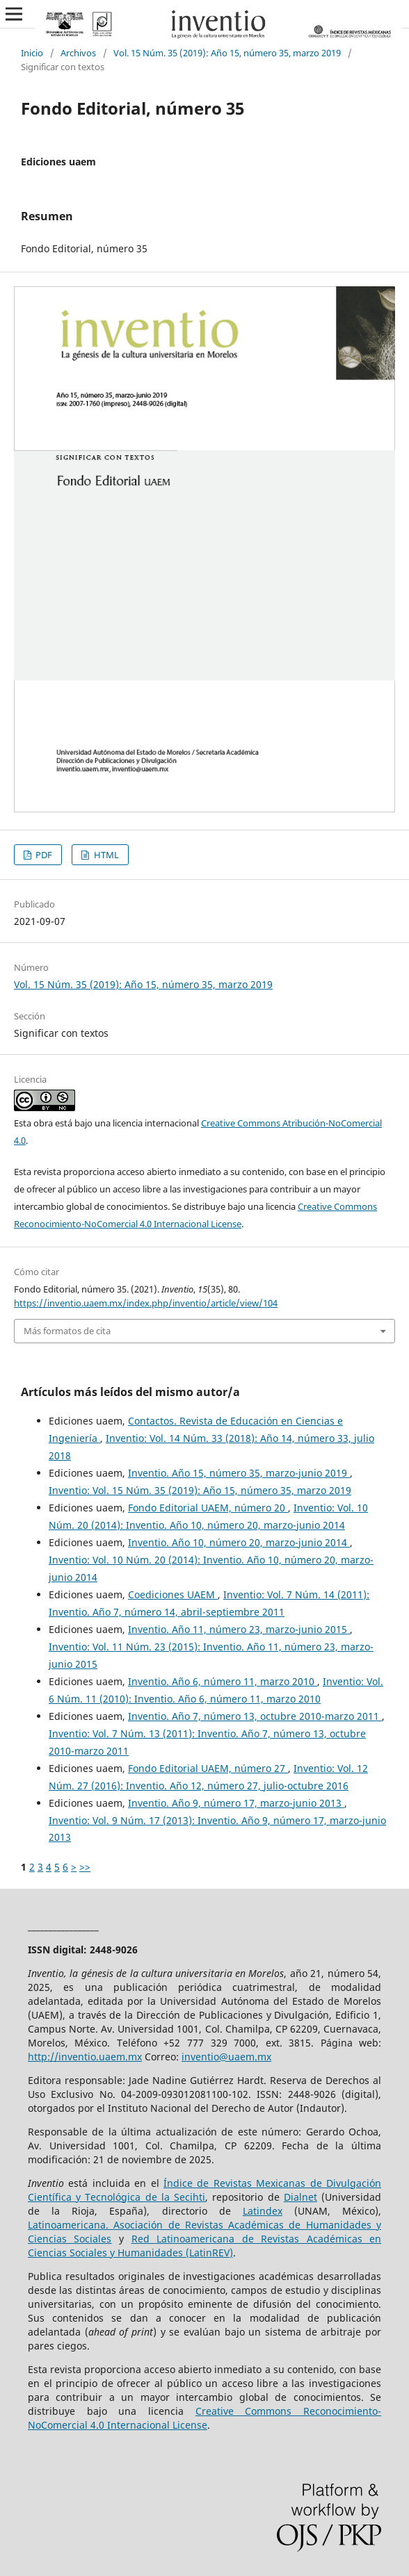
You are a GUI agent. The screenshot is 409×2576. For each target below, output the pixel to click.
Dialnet (300, 2197)
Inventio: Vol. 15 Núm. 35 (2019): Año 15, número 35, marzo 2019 (200, 1490)
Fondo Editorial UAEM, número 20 (208, 1507)
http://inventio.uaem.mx (85, 2056)
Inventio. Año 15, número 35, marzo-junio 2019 (239, 1472)
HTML (105, 854)
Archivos (78, 53)
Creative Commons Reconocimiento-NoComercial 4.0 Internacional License (204, 2417)
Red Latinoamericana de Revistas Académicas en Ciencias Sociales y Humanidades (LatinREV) (204, 2245)
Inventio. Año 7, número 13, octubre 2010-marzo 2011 (255, 1716)
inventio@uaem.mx (226, 2056)
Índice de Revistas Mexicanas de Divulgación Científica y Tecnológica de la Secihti (204, 2190)
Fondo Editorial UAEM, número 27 (208, 1768)
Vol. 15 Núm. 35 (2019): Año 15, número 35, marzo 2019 (227, 53)
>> (84, 1866)
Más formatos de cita (67, 1330)
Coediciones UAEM (173, 1594)
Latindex (262, 2210)
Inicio (32, 53)
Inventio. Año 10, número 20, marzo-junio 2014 (239, 1542)
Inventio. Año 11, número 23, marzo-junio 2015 (239, 1629)
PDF (42, 854)
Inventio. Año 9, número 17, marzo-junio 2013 (236, 1803)
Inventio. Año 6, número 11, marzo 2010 (222, 1681)
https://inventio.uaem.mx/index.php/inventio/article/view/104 (146, 1303)
